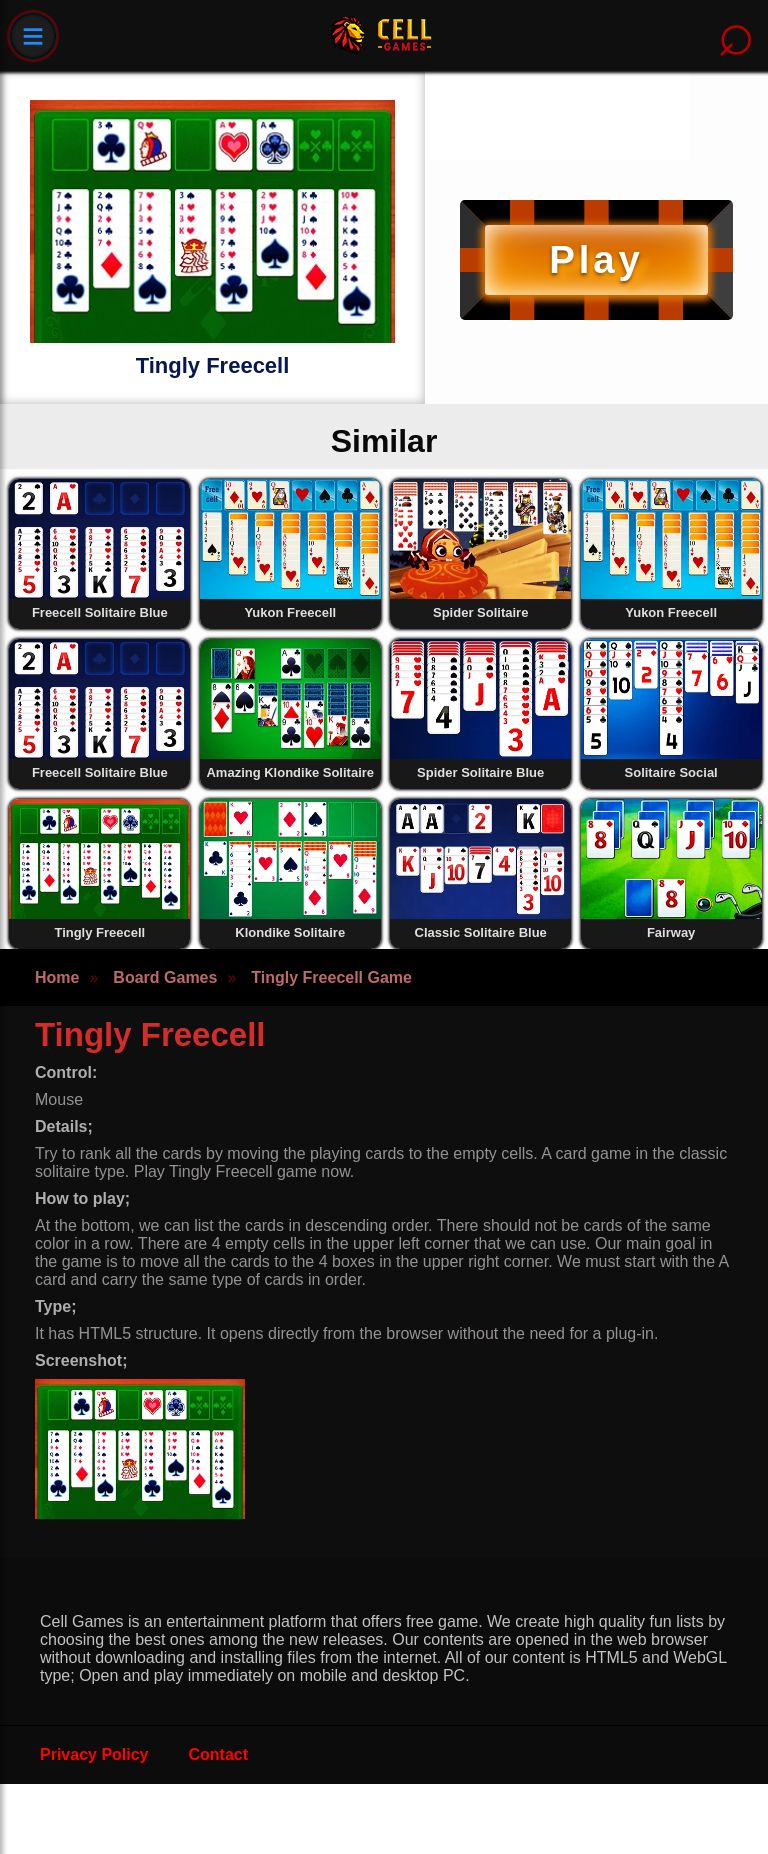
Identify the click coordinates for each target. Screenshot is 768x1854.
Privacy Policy (94, 1754)
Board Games (165, 977)
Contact (219, 1754)
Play (596, 259)
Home (57, 977)
